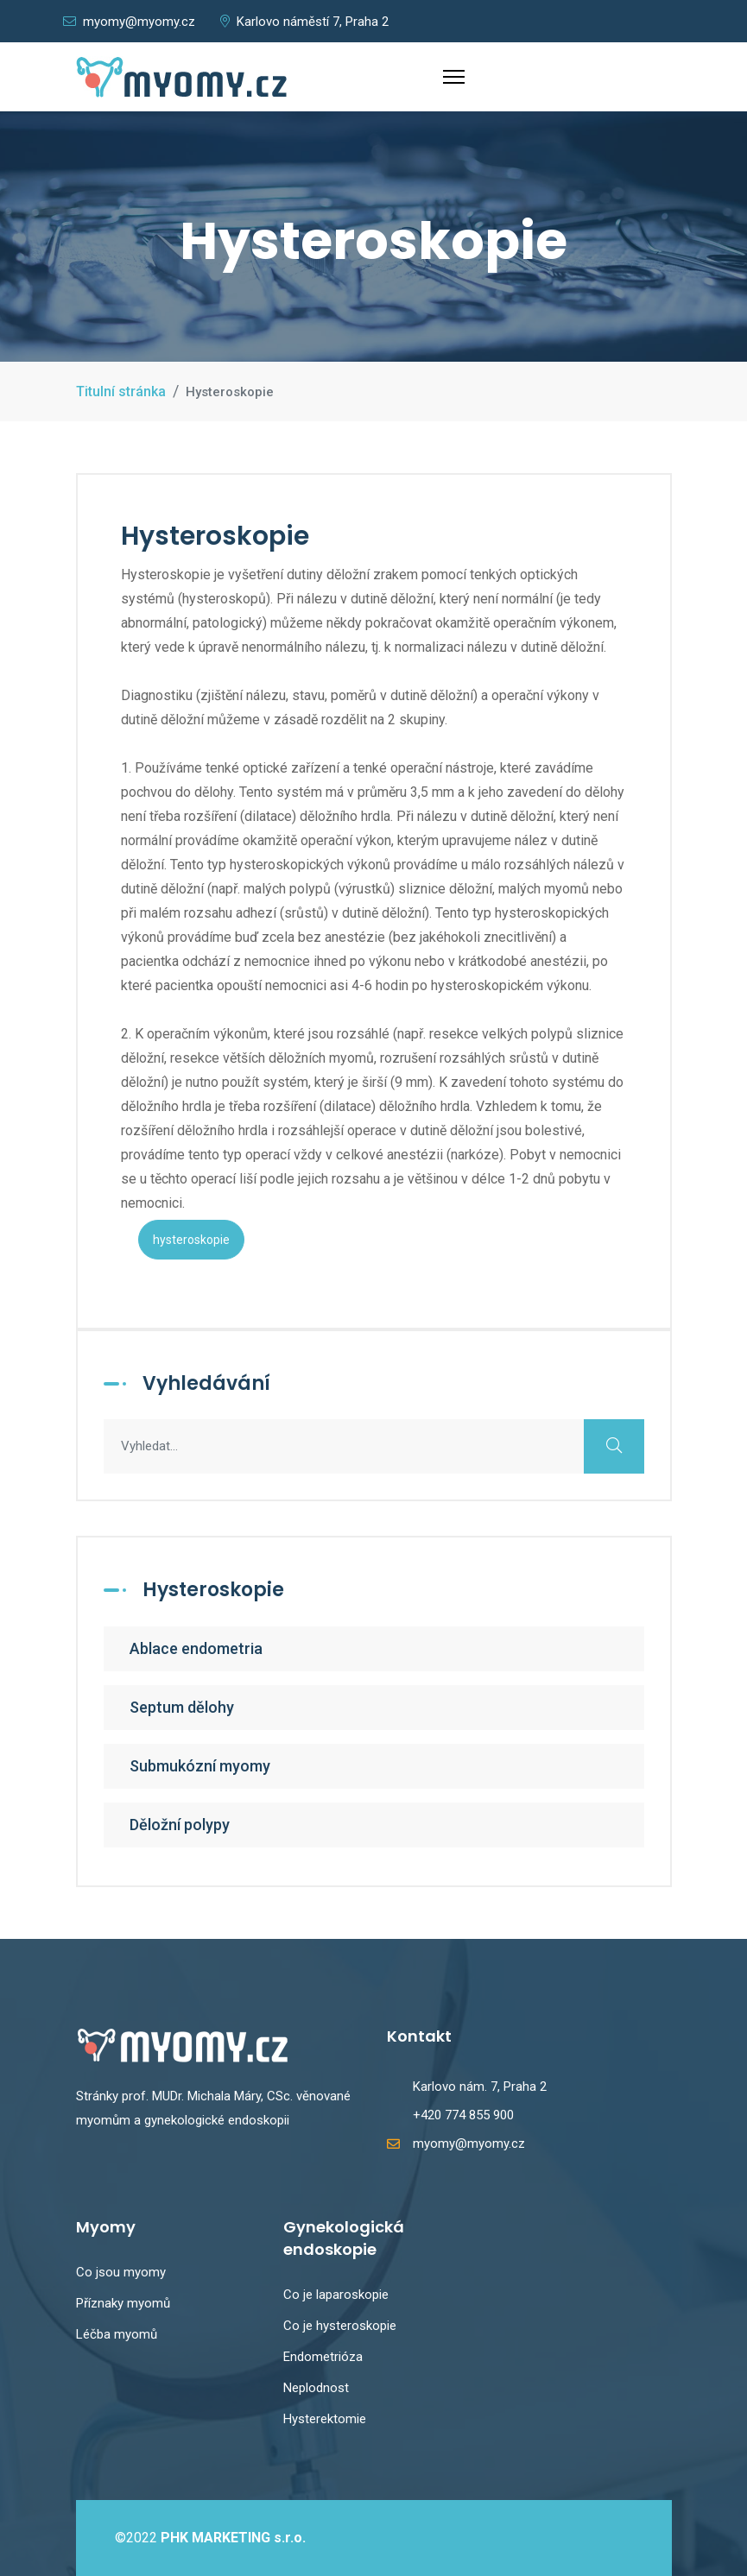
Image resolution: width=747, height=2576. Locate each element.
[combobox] (374, 1446)
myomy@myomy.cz (129, 21)
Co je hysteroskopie (339, 2325)
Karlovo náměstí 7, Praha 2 (304, 21)
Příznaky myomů (123, 2303)
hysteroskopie (191, 1240)
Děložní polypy (180, 1824)
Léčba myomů (116, 2334)
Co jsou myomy (121, 2272)
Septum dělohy (182, 1707)
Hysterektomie (324, 2419)
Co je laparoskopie (336, 2294)
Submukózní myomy (200, 1766)
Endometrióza (323, 2356)
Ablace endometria (196, 1648)
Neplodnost (316, 2388)
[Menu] (454, 76)
